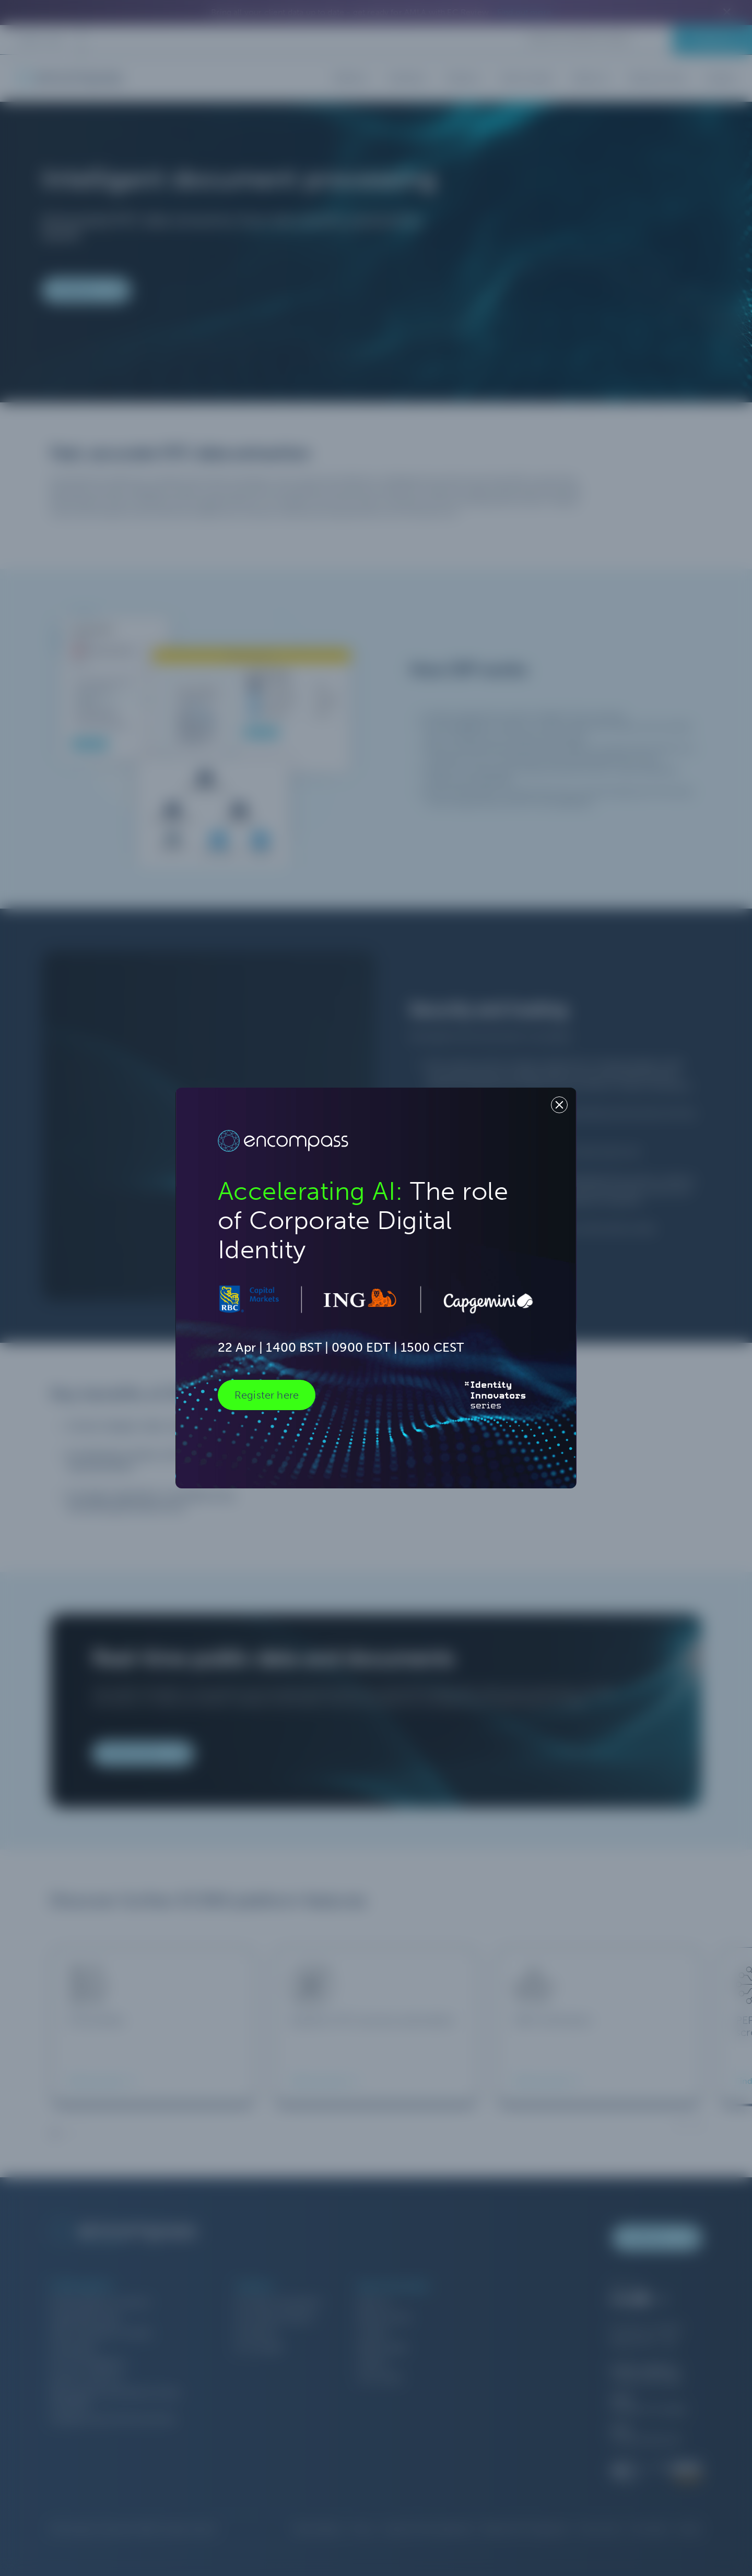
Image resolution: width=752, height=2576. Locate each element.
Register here (266, 1395)
